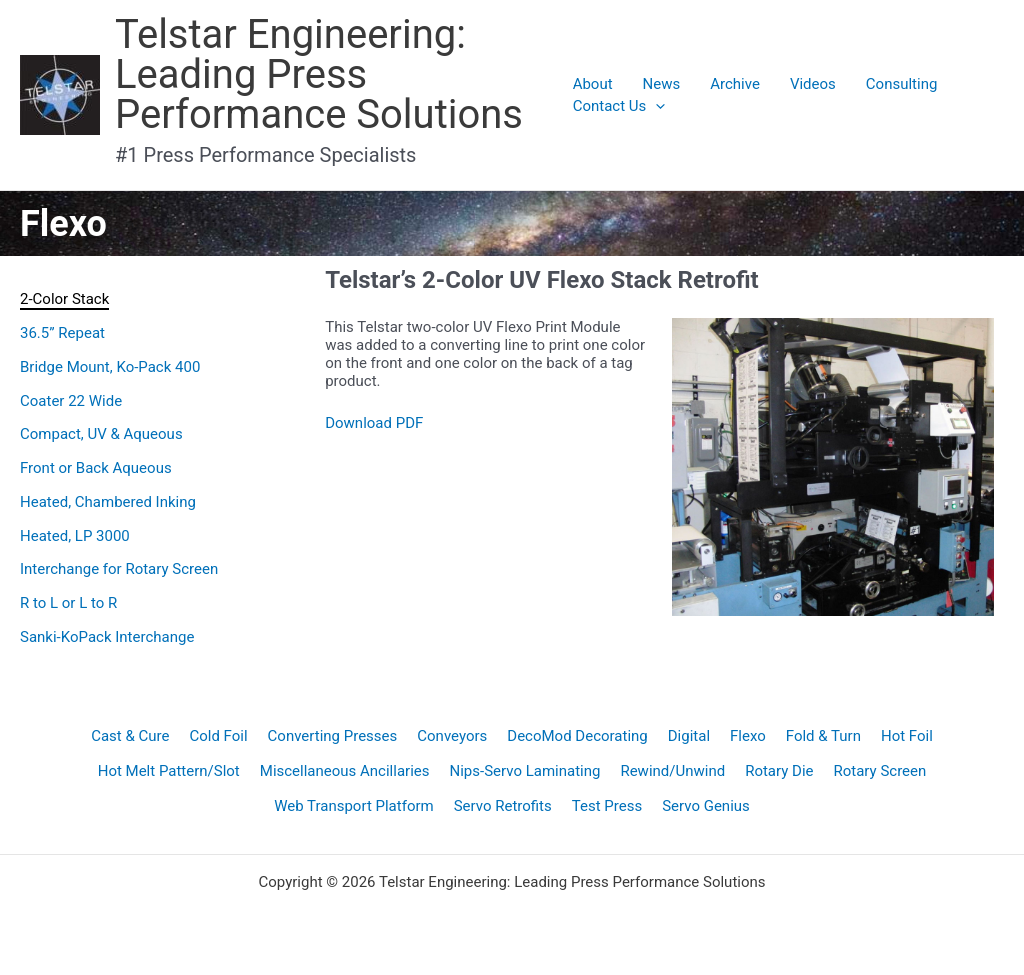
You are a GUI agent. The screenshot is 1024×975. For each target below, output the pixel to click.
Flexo (748, 736)
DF (414, 423)
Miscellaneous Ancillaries (345, 771)
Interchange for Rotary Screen (119, 569)
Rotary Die (779, 771)
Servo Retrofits (503, 806)
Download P (365, 423)
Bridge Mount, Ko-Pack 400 (110, 367)
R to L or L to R (68, 603)
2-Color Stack (64, 299)
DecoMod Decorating (577, 736)
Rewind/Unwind (672, 771)
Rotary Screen (880, 771)
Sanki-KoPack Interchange (107, 637)
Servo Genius (706, 806)
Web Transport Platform (354, 806)
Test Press (607, 806)
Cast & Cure (130, 736)
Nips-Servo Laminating (525, 771)
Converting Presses (333, 736)
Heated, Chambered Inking (108, 502)
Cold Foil (218, 736)
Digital (689, 736)
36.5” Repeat (62, 333)
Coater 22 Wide (71, 401)
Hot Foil (907, 736)
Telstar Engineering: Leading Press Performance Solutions (319, 74)
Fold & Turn (823, 736)
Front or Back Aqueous (96, 468)
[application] (655, 106)
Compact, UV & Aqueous (101, 434)
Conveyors (452, 736)
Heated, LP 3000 (75, 536)
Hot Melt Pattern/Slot (169, 771)
